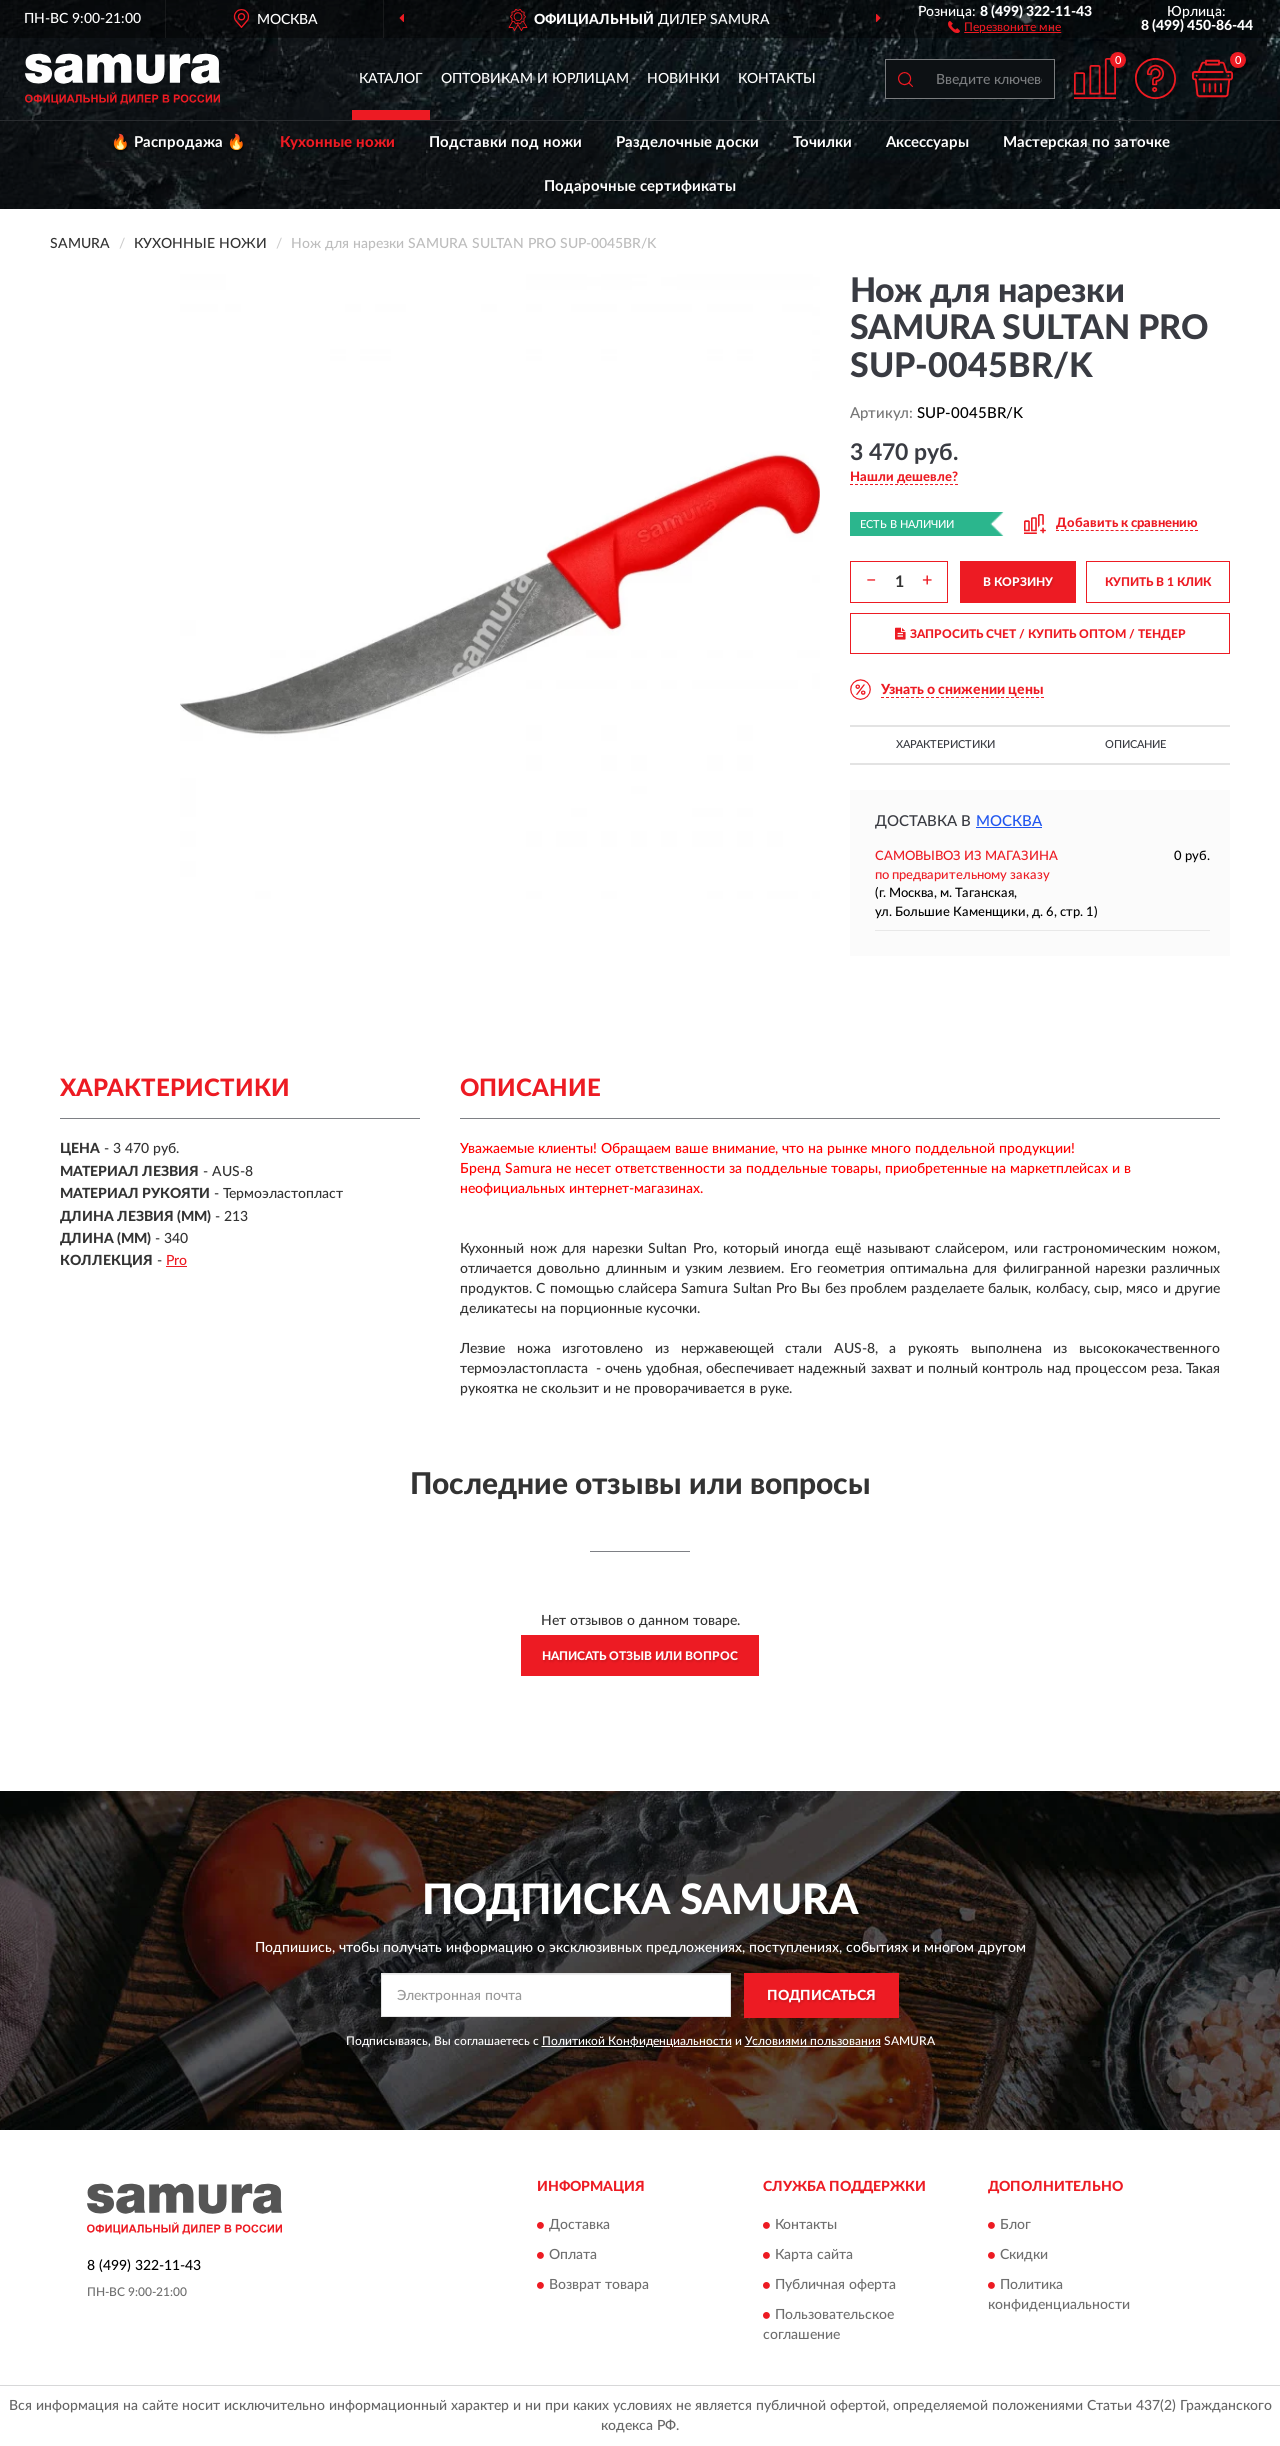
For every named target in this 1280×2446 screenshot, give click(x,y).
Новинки (683, 79)
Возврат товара (599, 2286)
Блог (1015, 2226)
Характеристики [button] (945, 744)
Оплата (573, 2256)
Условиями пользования (813, 2041)
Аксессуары (927, 142)
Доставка (579, 2226)
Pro (176, 1261)
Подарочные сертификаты (640, 186)
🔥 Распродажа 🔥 (178, 142)
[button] (1004, 26)
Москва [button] (1009, 821)
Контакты (777, 79)
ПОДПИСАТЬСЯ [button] (821, 1996)
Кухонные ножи (337, 142)
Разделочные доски (687, 142)
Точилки (822, 142)
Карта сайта (814, 2256)
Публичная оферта (835, 2286)
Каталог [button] (391, 79)
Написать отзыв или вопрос (640, 1656)
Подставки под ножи (505, 142)
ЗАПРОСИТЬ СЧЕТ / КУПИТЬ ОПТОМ (1040, 634)
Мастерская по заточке (1086, 142)
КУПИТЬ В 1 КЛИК (1158, 582)
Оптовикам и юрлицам (535, 79)
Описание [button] (1135, 744)
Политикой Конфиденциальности (637, 2041)
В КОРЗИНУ (1018, 582)
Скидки (1024, 2256)
